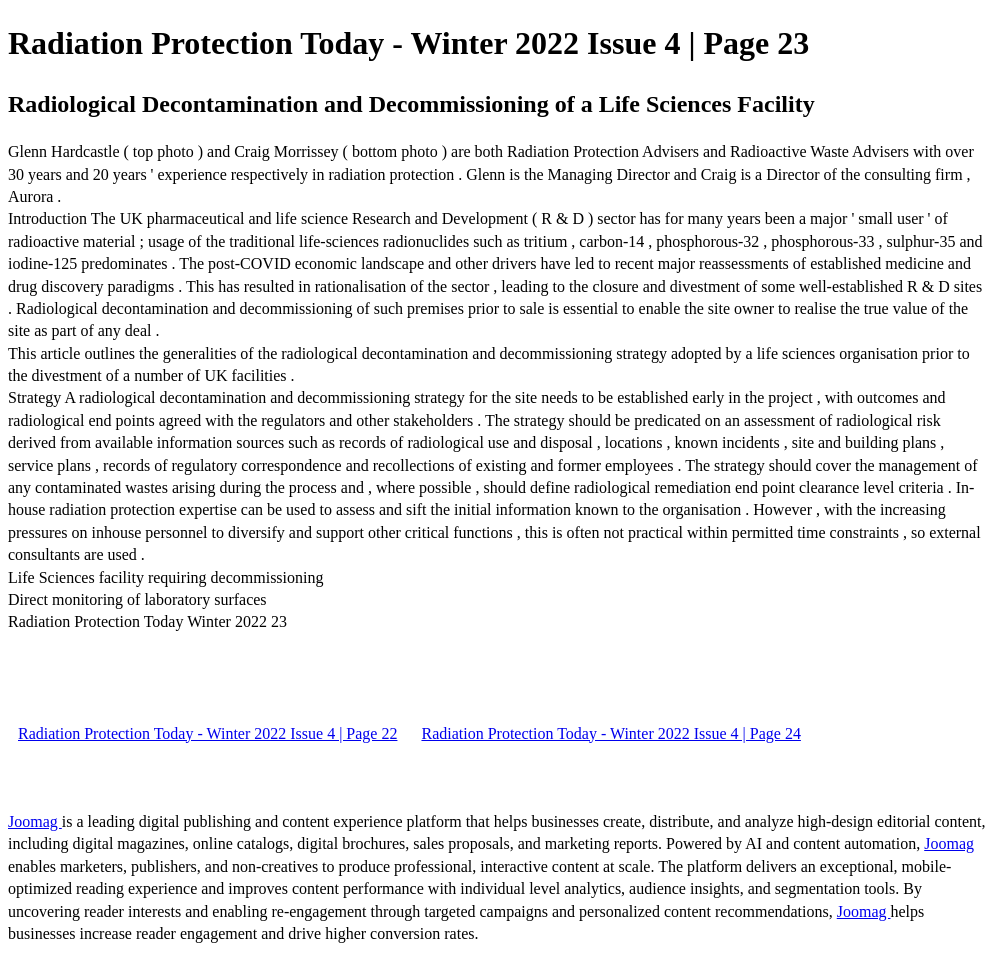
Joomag (35, 821)
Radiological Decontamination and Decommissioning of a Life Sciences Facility (411, 104)
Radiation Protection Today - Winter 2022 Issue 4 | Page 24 (610, 733)
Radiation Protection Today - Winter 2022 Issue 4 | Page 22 (207, 733)
